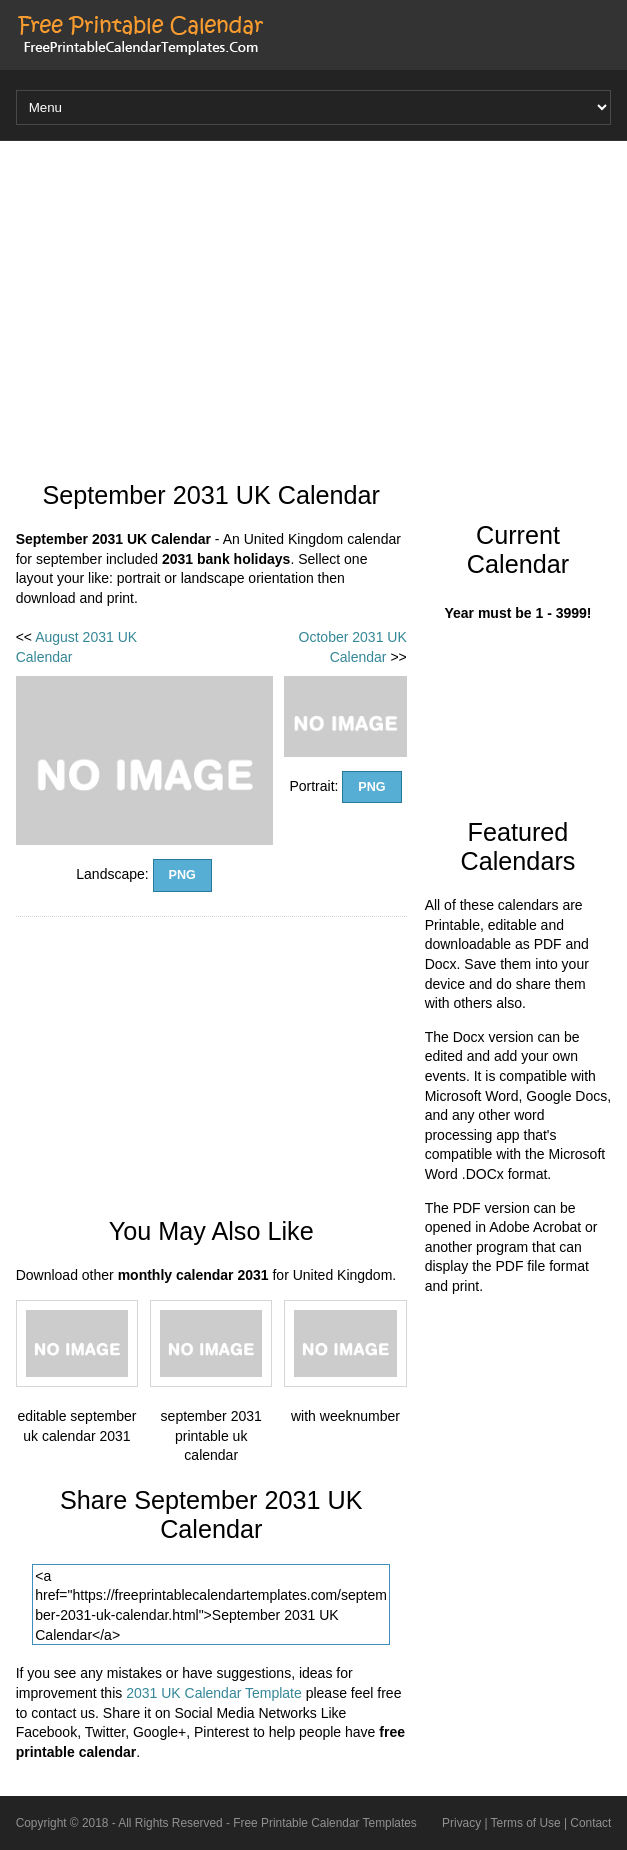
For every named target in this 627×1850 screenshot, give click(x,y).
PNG (182, 875)
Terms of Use (526, 1823)
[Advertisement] (314, 301)
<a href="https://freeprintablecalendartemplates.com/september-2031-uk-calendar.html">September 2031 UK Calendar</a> (211, 1604)
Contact (590, 1823)
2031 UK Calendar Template (214, 1693)
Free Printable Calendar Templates (325, 1823)
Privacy (461, 1823)
